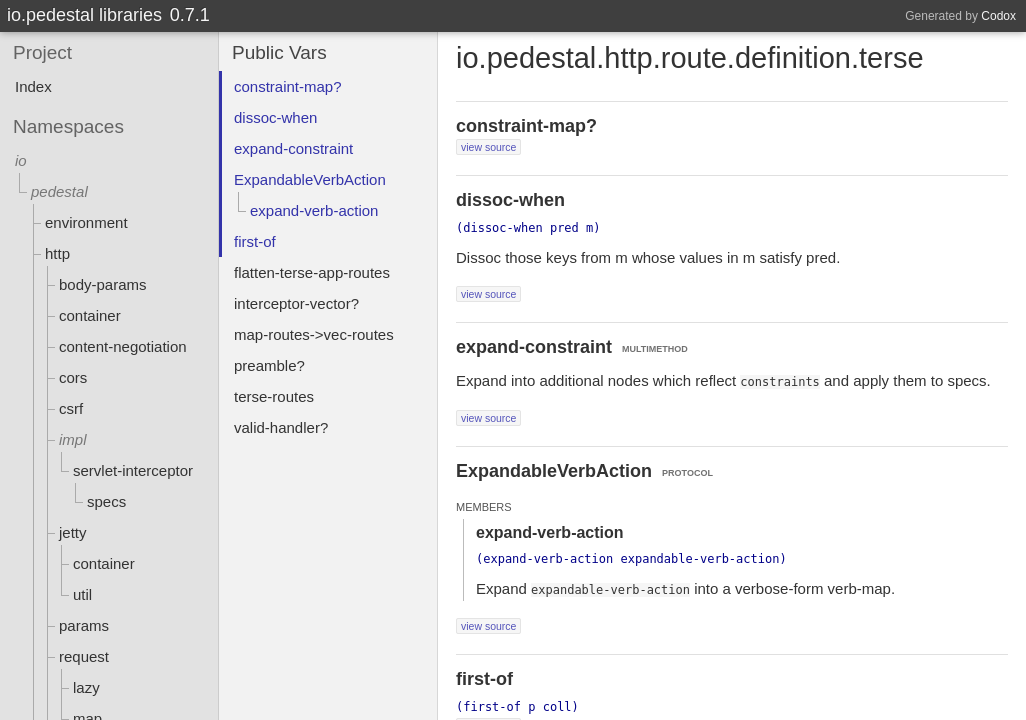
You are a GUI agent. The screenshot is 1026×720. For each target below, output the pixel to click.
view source (488, 147)
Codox (998, 16)
